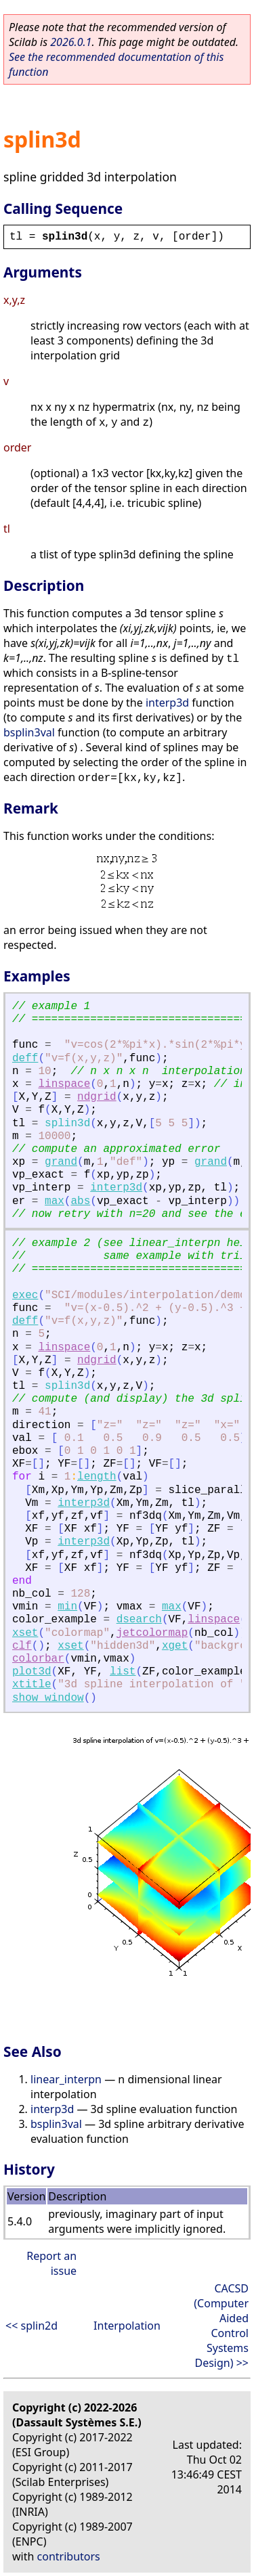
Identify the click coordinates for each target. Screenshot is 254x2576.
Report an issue (51, 2263)
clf (22, 1646)
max (54, 1201)
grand (61, 1162)
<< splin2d (31, 2325)
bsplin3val (29, 732)
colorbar (38, 1659)
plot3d (31, 1672)
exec (25, 1295)
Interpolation (127, 2325)
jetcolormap (152, 1633)
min (67, 1607)
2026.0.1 (70, 42)
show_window (48, 1698)
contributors (68, 2556)
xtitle (31, 1685)
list (122, 1672)
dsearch (139, 1620)
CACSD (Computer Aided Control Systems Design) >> (221, 2325)
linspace (64, 1084)
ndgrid (97, 1097)
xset (25, 1633)
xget (175, 1646)
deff (25, 1058)
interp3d (167, 702)
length (97, 1477)
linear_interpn (66, 2079)
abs (80, 1201)
